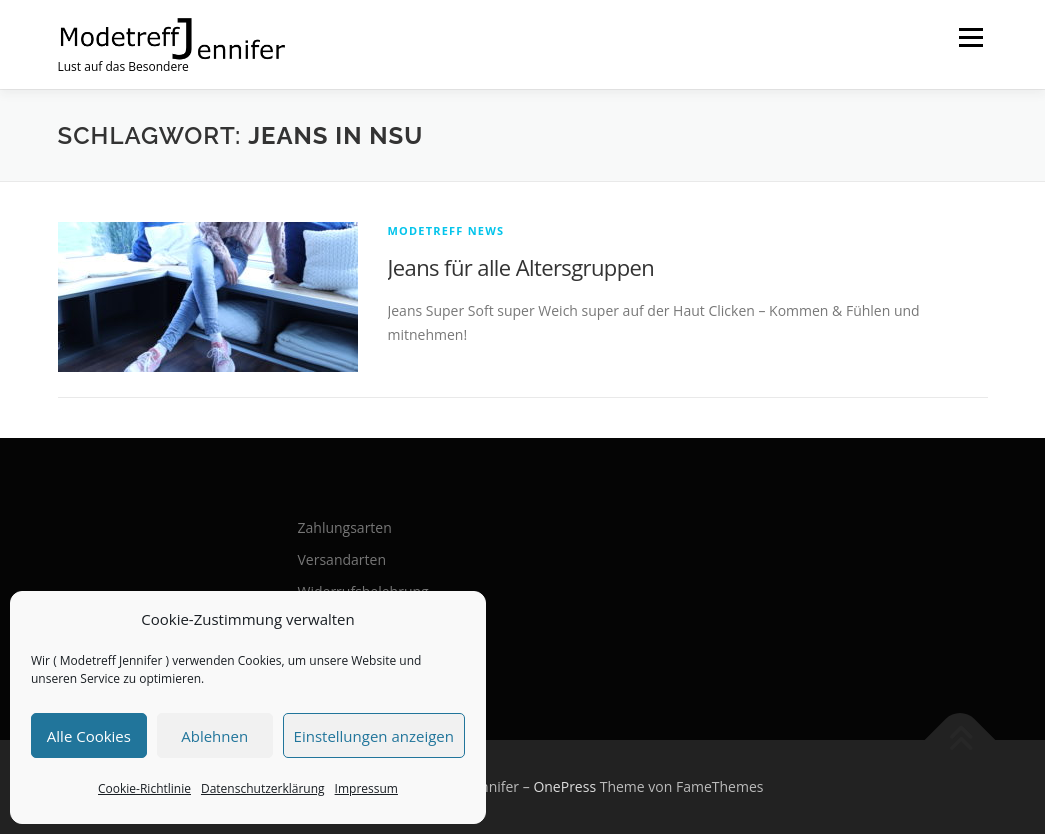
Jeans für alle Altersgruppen (521, 267)
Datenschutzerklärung (263, 788)
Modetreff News (446, 230)
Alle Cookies (89, 736)
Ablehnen (214, 736)
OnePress (564, 786)
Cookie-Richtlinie (144, 788)
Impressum (366, 788)
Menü (970, 37)
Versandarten (342, 559)
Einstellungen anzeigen (374, 736)
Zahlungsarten (345, 527)
